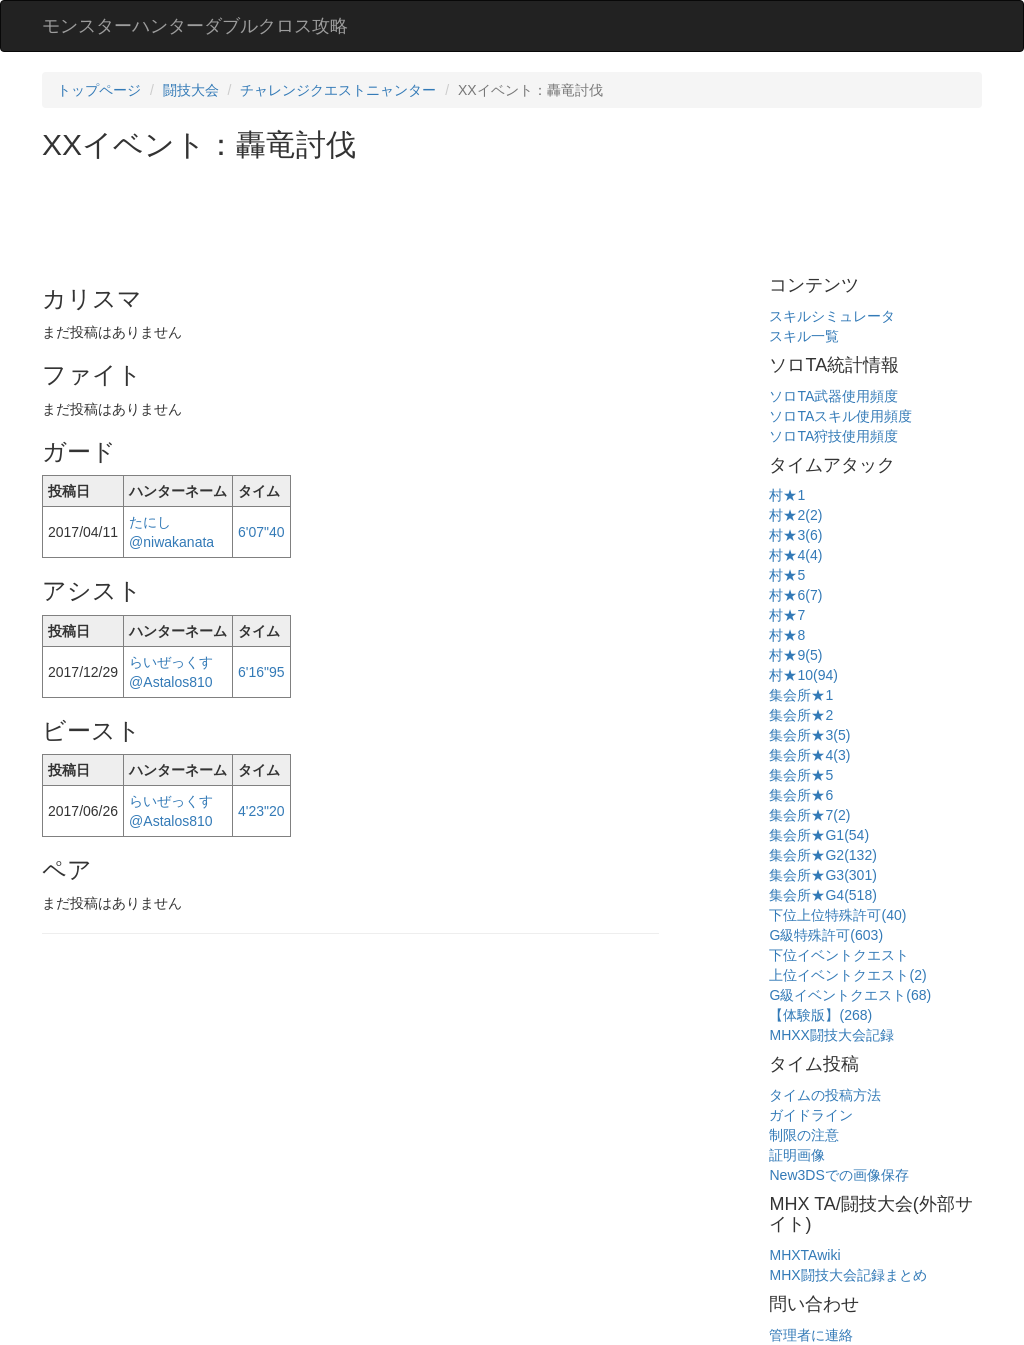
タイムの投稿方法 (825, 1095)
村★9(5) (795, 655)
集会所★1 (801, 695)
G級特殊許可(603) (826, 935)
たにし (150, 522)
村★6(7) (795, 595)
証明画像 (797, 1155)
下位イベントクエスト (839, 955)
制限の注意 (804, 1135)
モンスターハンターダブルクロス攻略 (195, 26)
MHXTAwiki (804, 1255)
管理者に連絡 (811, 1335)
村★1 (787, 495)
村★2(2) (795, 515)
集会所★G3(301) (822, 875)
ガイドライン (811, 1115)
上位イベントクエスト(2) (847, 975)
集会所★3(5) (809, 735)
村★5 (787, 575)
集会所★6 (801, 795)
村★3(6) (795, 535)
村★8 (787, 635)
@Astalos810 (170, 682)
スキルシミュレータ (832, 316)
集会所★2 (801, 715)
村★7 (787, 615)
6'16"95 (261, 672)
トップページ (99, 90)
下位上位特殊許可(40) (837, 915)
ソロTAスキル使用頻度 (840, 416)
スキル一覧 (804, 336)
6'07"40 (261, 532)
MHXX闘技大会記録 (831, 1035)
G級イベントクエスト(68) (850, 995)
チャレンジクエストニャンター (338, 90)
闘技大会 (191, 90)
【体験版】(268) (820, 1015)
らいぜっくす (171, 662)
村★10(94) (803, 675)
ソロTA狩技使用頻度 (833, 436)
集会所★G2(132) (822, 855)
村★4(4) (795, 555)
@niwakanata (171, 542)
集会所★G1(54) (819, 835)
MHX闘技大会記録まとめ (847, 1275)
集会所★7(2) (809, 815)
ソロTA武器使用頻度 (833, 396)
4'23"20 (261, 811)
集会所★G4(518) (822, 895)
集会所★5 (801, 775)
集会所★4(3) (809, 755)
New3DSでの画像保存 (838, 1175)
